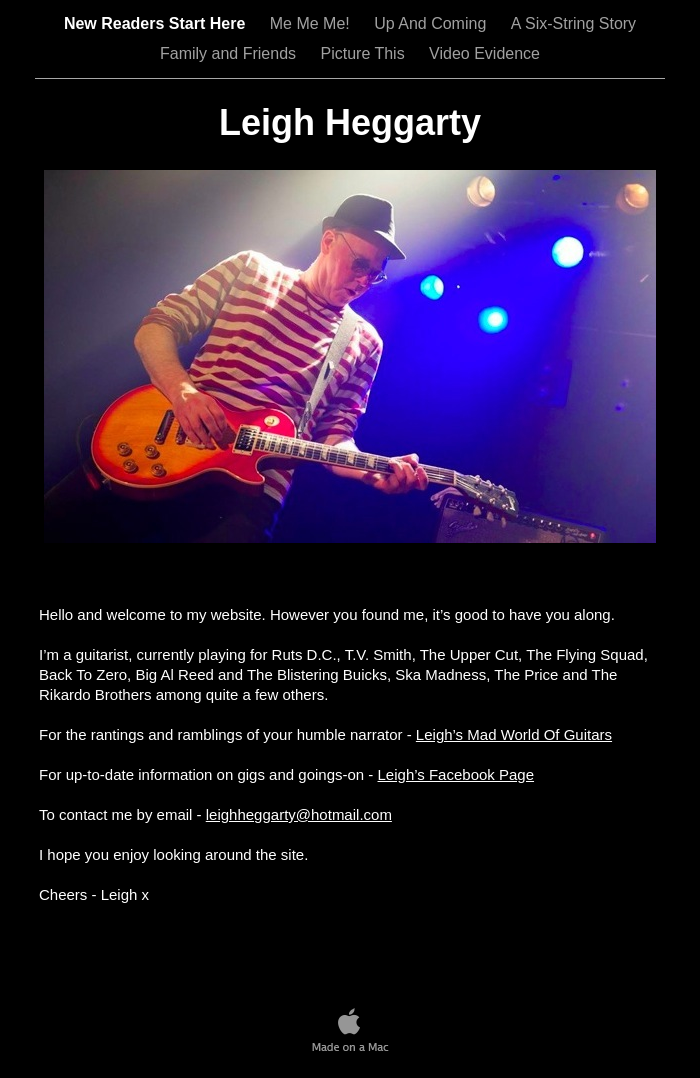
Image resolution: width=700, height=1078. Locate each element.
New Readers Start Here (157, 23)
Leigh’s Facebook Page (456, 774)
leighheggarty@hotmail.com (299, 814)
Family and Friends (230, 53)
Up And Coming (432, 23)
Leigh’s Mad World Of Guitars (514, 734)
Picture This (364, 53)
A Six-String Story (573, 23)
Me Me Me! (312, 23)
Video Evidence (484, 53)
